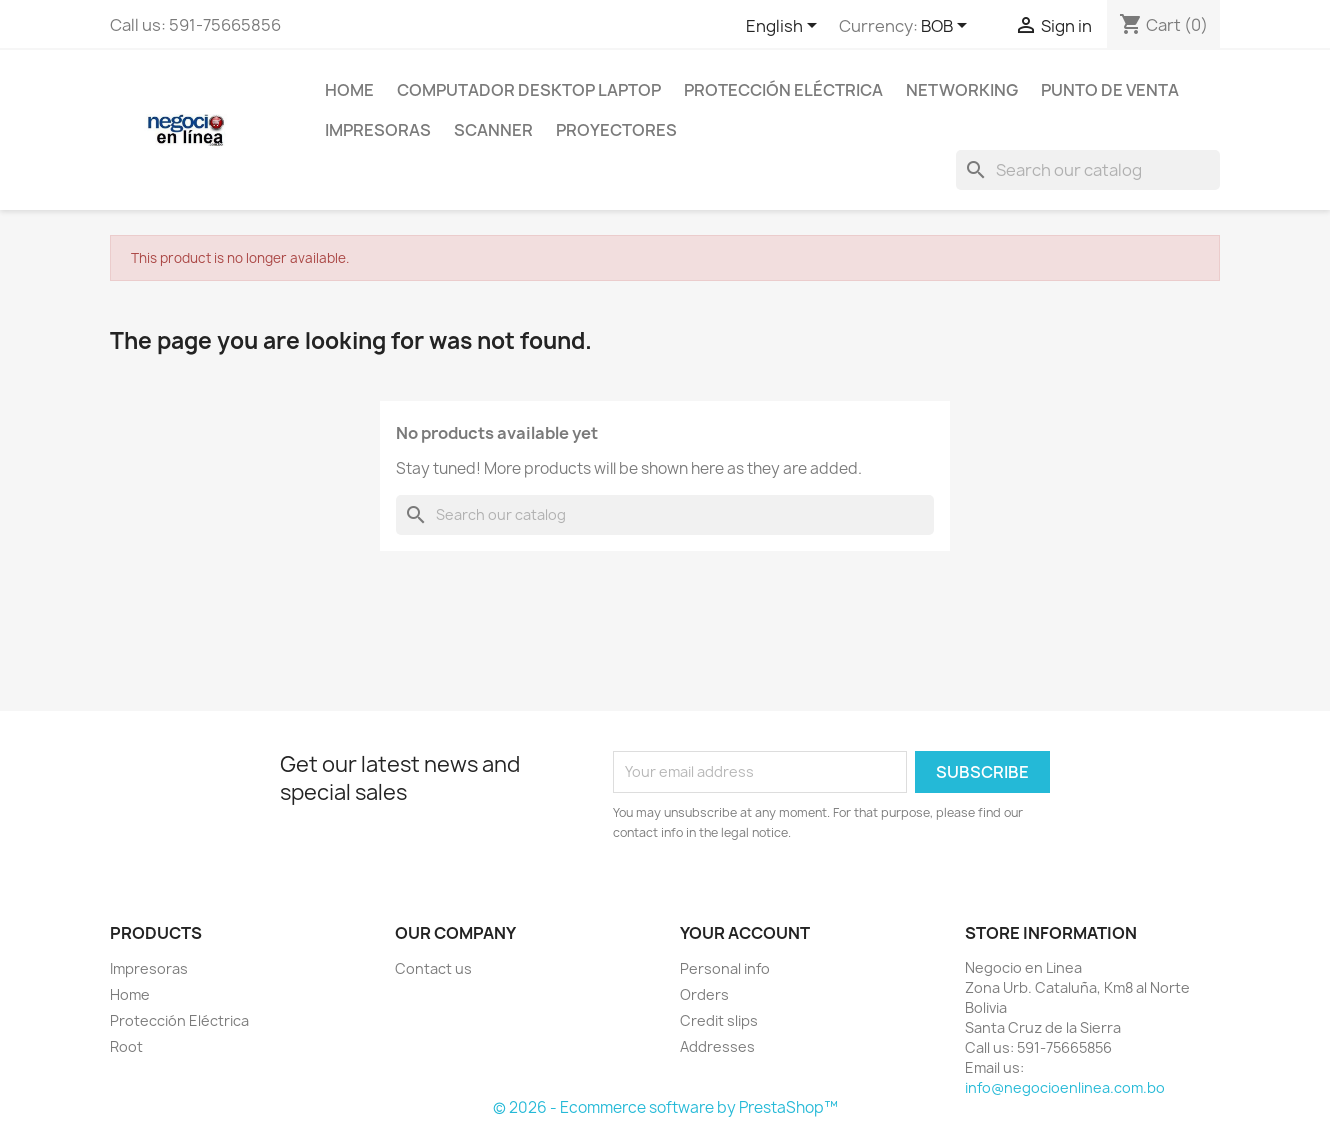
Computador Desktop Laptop (529, 90)
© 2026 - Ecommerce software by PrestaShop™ (665, 1107)
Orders (704, 994)
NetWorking (962, 90)
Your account (745, 933)
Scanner (493, 130)
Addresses (717, 1046)
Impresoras (378, 130)
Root (126, 1046)
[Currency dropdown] (947, 27)
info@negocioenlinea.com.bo (1065, 1087)
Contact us (433, 968)
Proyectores (616, 130)
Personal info (725, 968)
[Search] (1088, 170)
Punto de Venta (1110, 90)
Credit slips (719, 1020)
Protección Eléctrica (783, 90)
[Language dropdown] (785, 27)
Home (349, 90)
